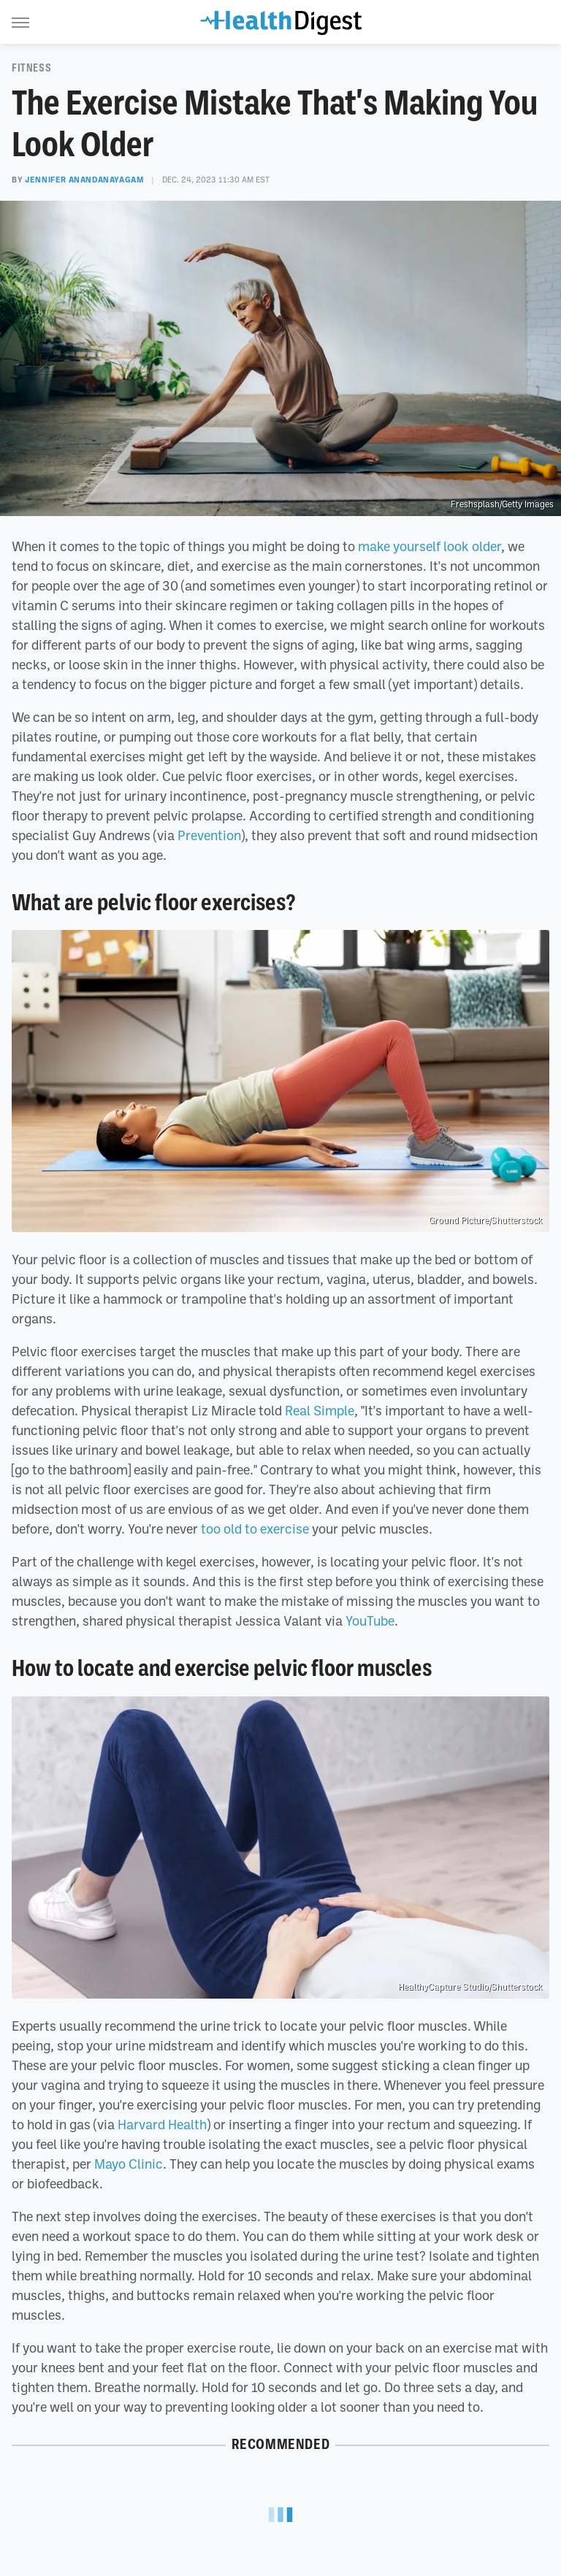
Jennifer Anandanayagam (84, 179)
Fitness (31, 68)
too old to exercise (255, 1528)
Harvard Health (162, 2124)
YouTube (370, 1620)
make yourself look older (429, 546)
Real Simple (319, 1410)
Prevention (209, 835)
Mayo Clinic (128, 2164)
